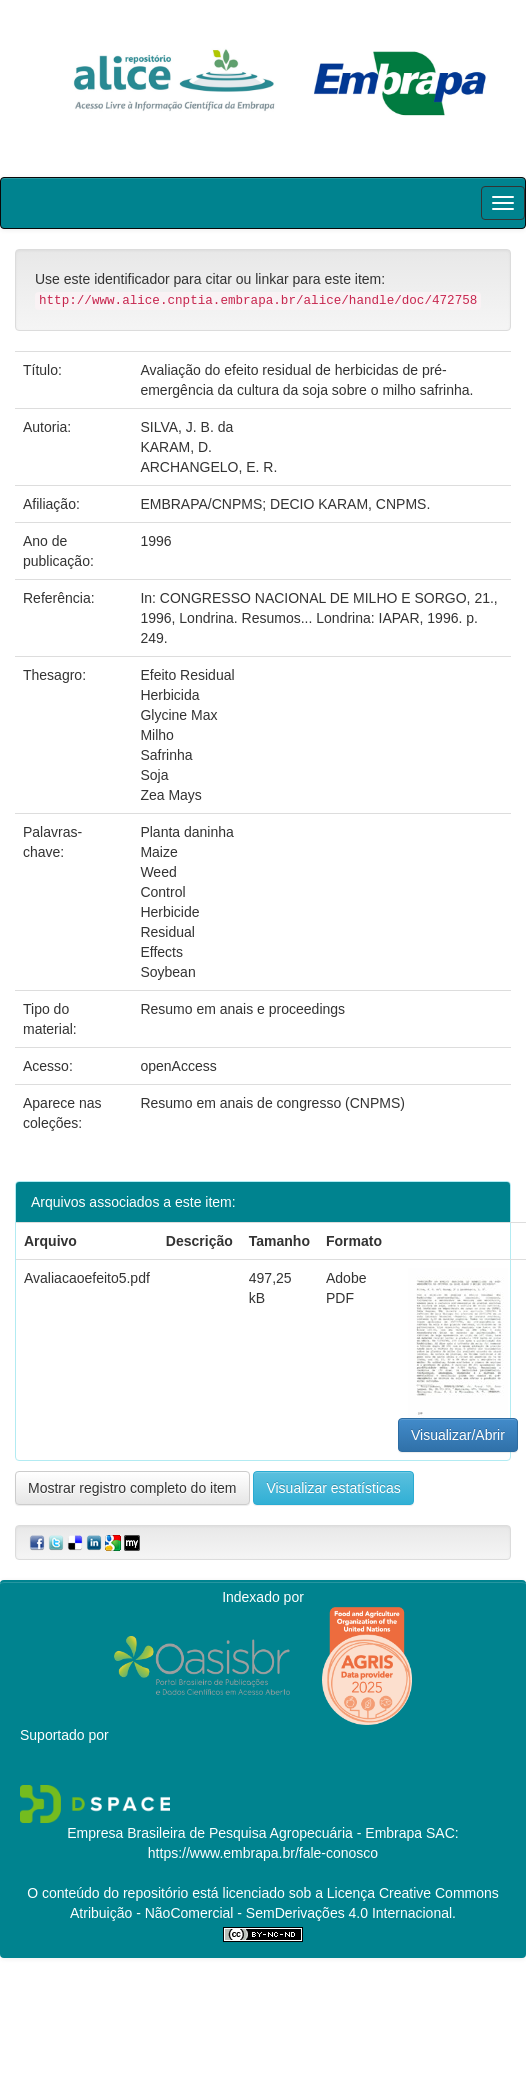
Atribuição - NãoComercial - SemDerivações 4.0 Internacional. (263, 1913)
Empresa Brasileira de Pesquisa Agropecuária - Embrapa (244, 1833)
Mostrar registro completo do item (132, 1488)
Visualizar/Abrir (458, 1435)
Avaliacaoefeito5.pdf (87, 1278)
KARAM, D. (176, 447)
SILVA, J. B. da (186, 427)
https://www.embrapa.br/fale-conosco (263, 1853)
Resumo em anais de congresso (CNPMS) (272, 1103)
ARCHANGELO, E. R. (208, 467)
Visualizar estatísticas (333, 1488)
